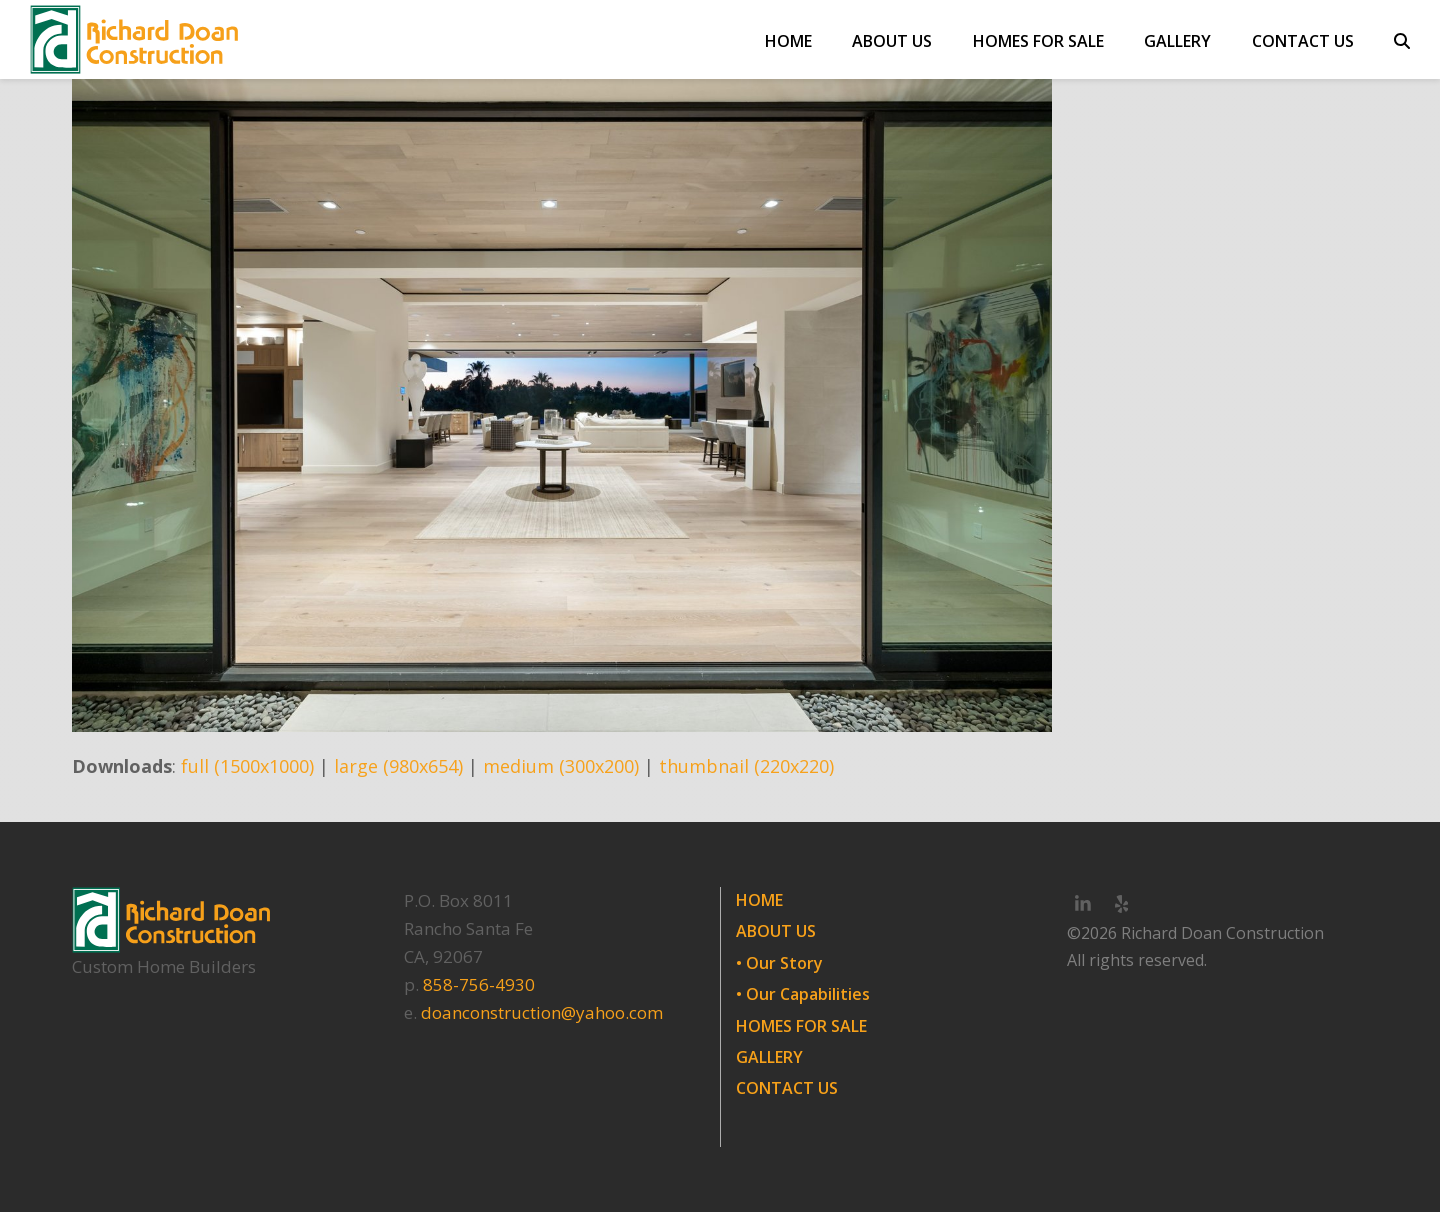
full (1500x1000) (247, 766)
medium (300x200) (561, 766)
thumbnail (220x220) (746, 766)
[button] (1402, 40)
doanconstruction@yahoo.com (542, 1012)
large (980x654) (398, 766)
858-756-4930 (479, 984)
